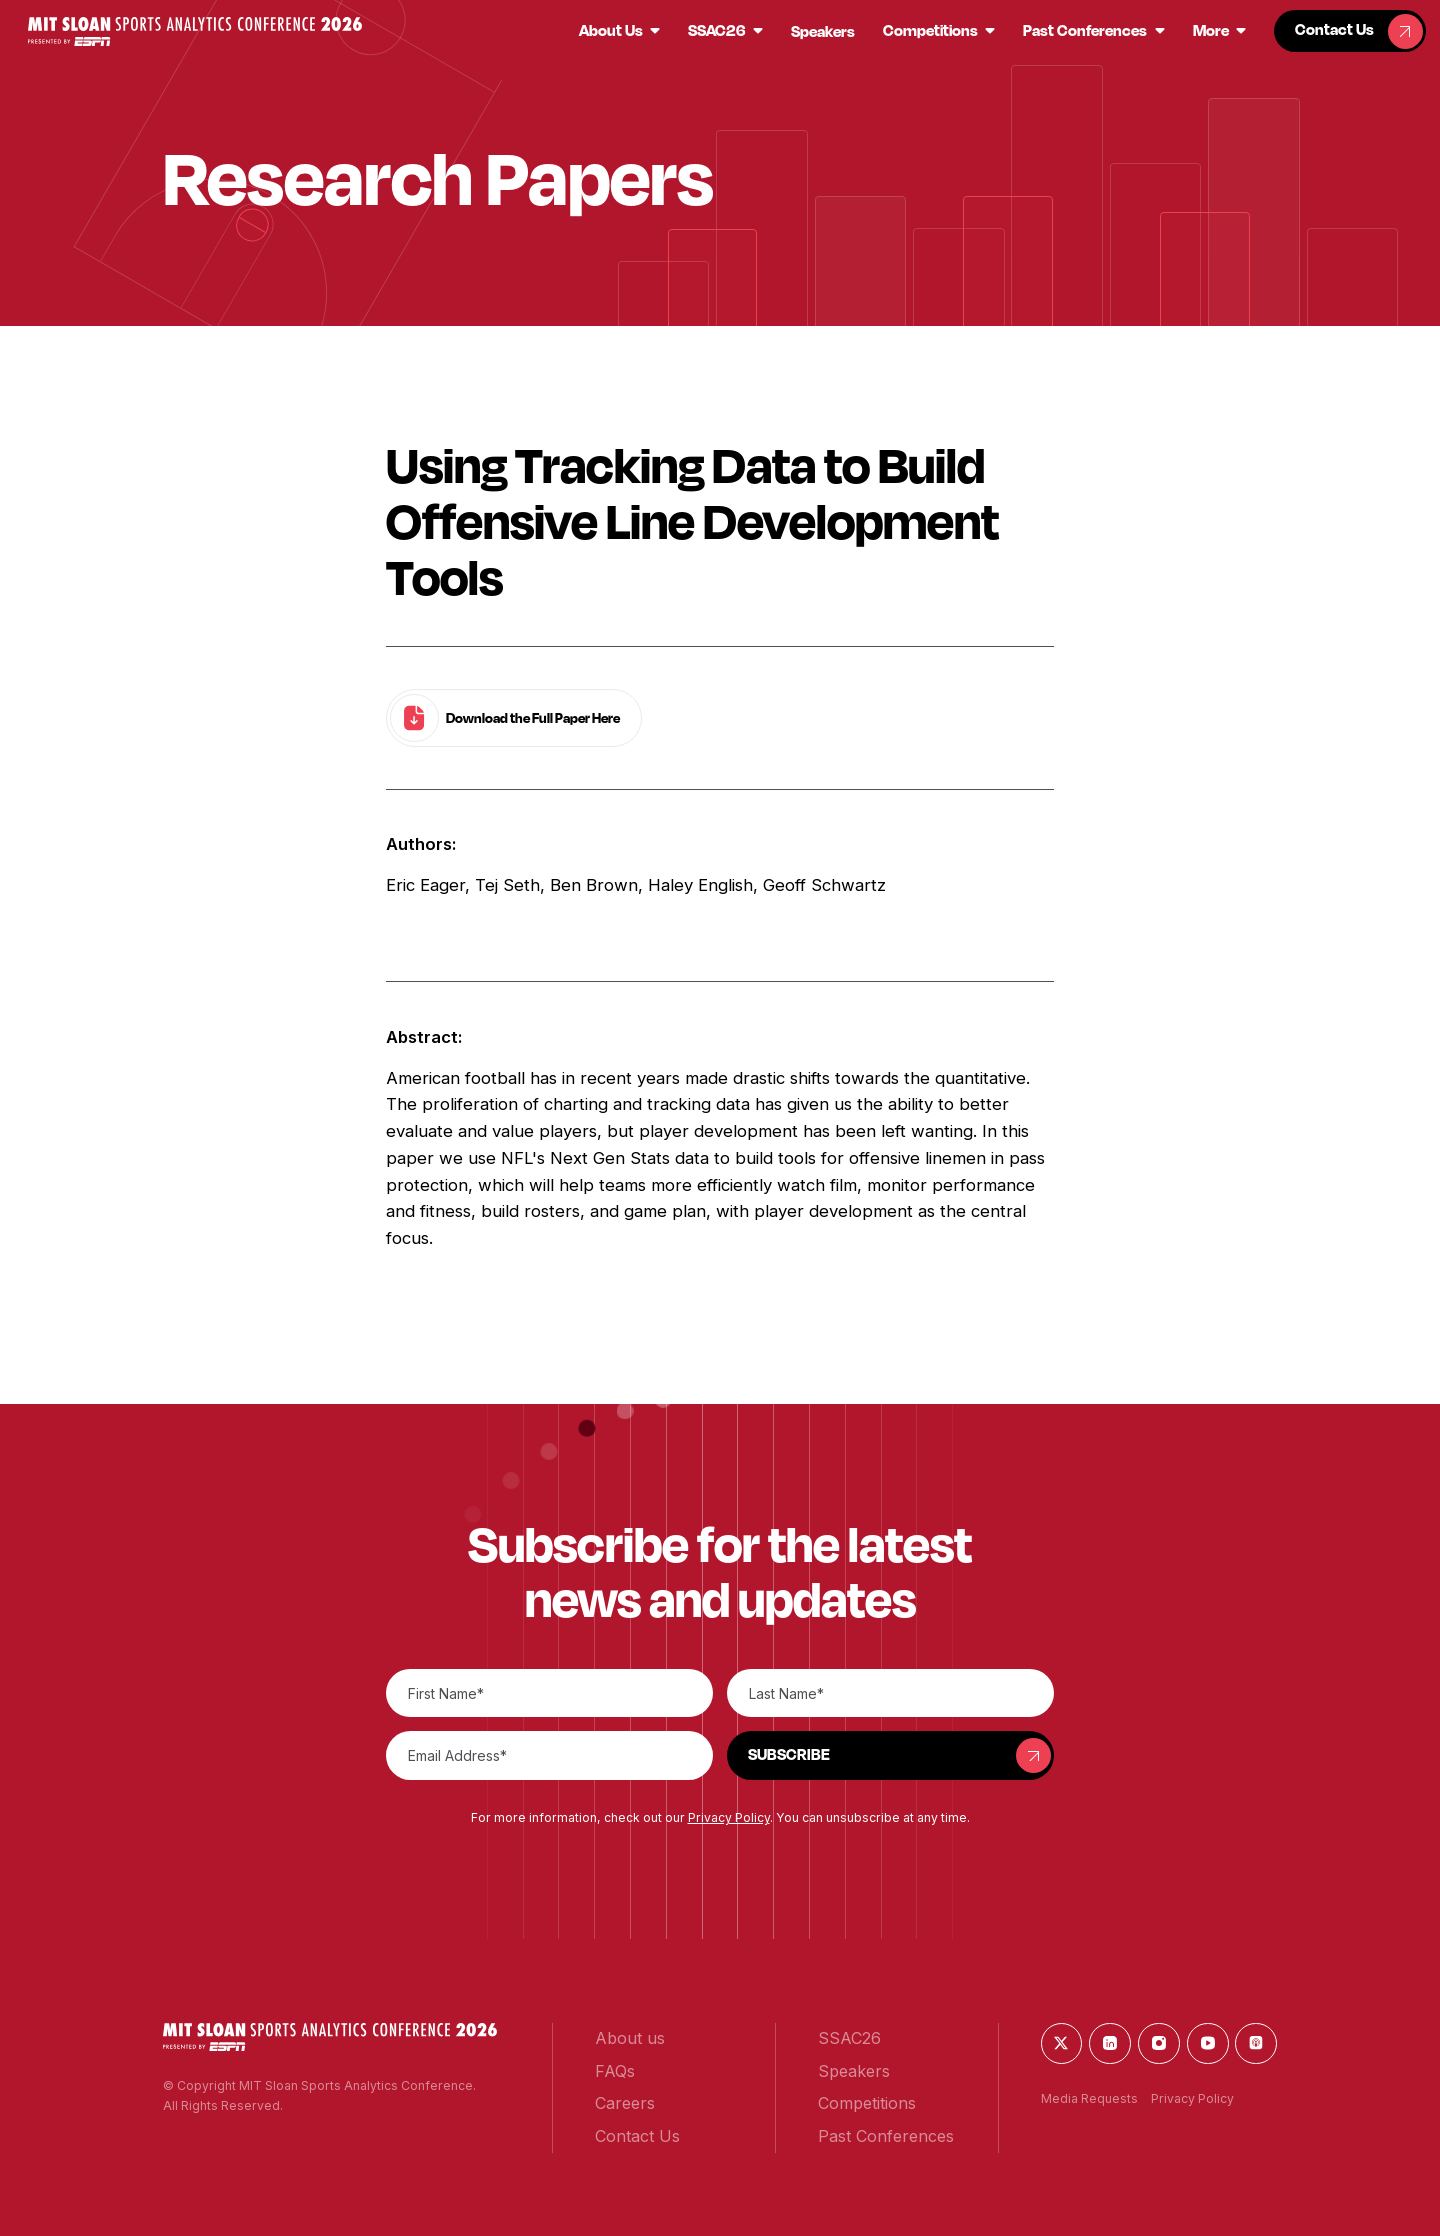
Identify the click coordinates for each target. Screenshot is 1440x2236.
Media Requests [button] (1089, 2098)
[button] (195, 31)
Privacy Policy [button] (729, 1817)
